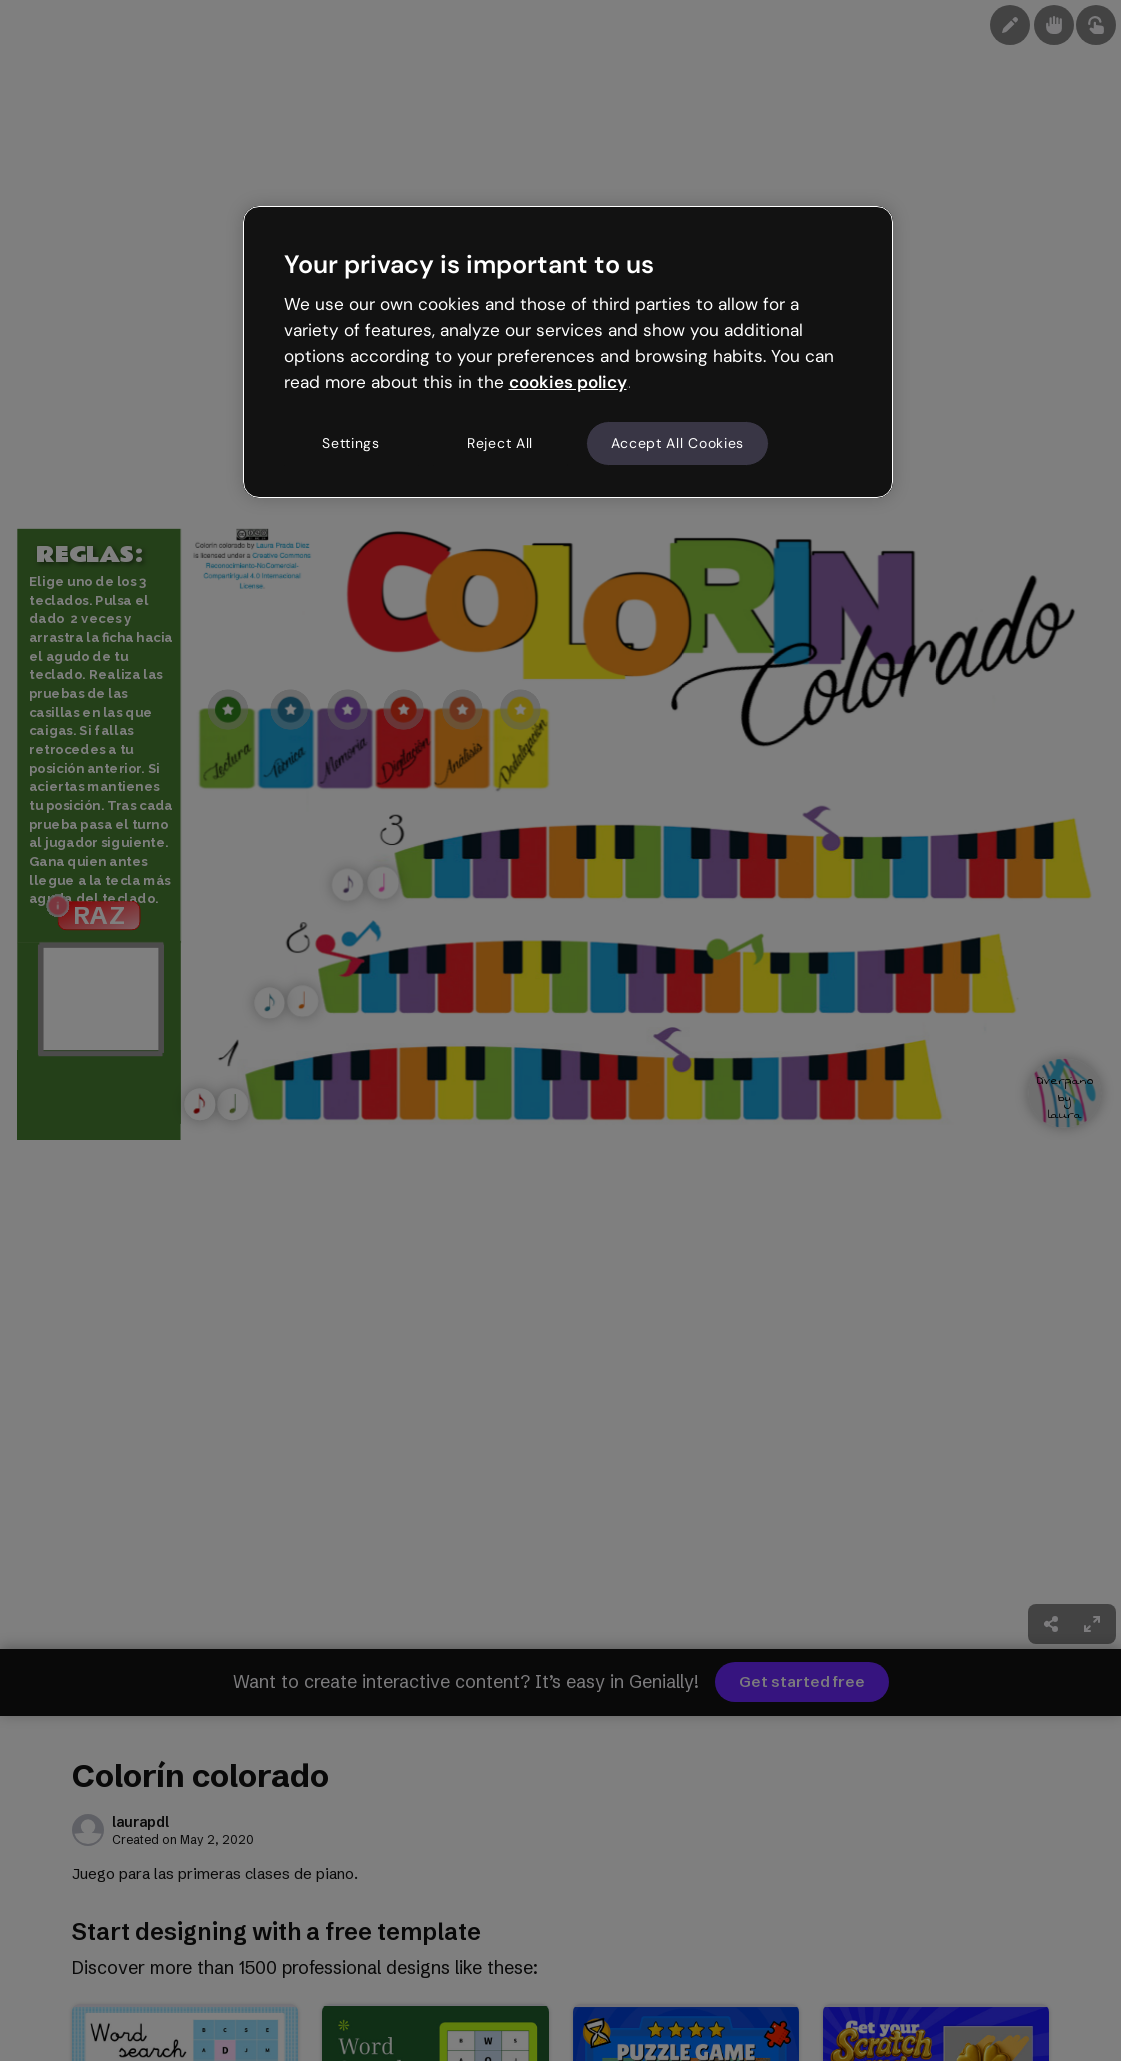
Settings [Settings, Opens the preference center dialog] (351, 443)
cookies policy (568, 382)
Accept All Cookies (678, 443)
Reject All (500, 443)
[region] (568, 352)
